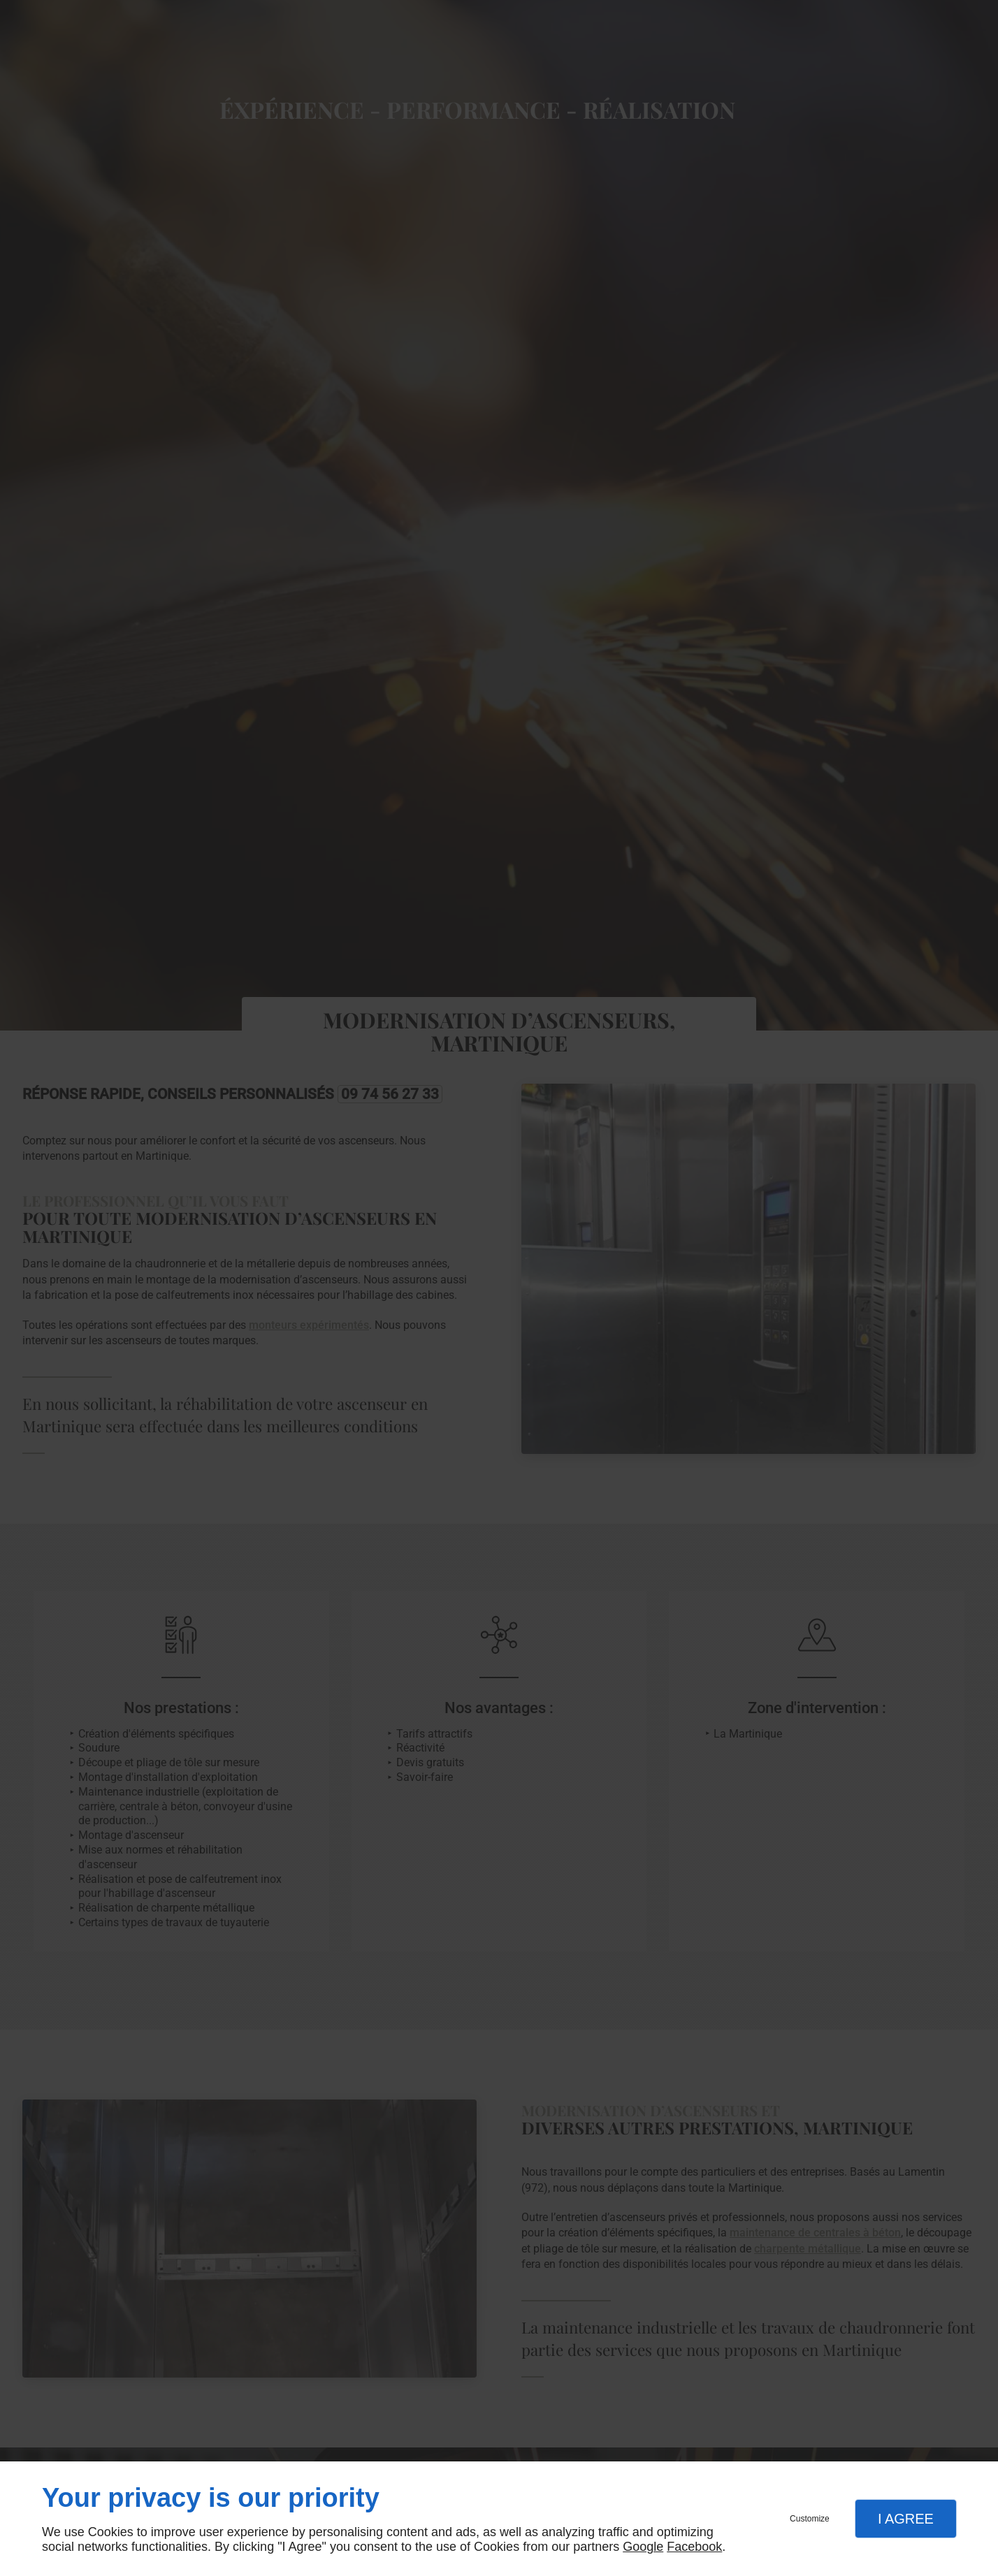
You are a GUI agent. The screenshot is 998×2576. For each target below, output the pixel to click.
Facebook (694, 2547)
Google (643, 2547)
